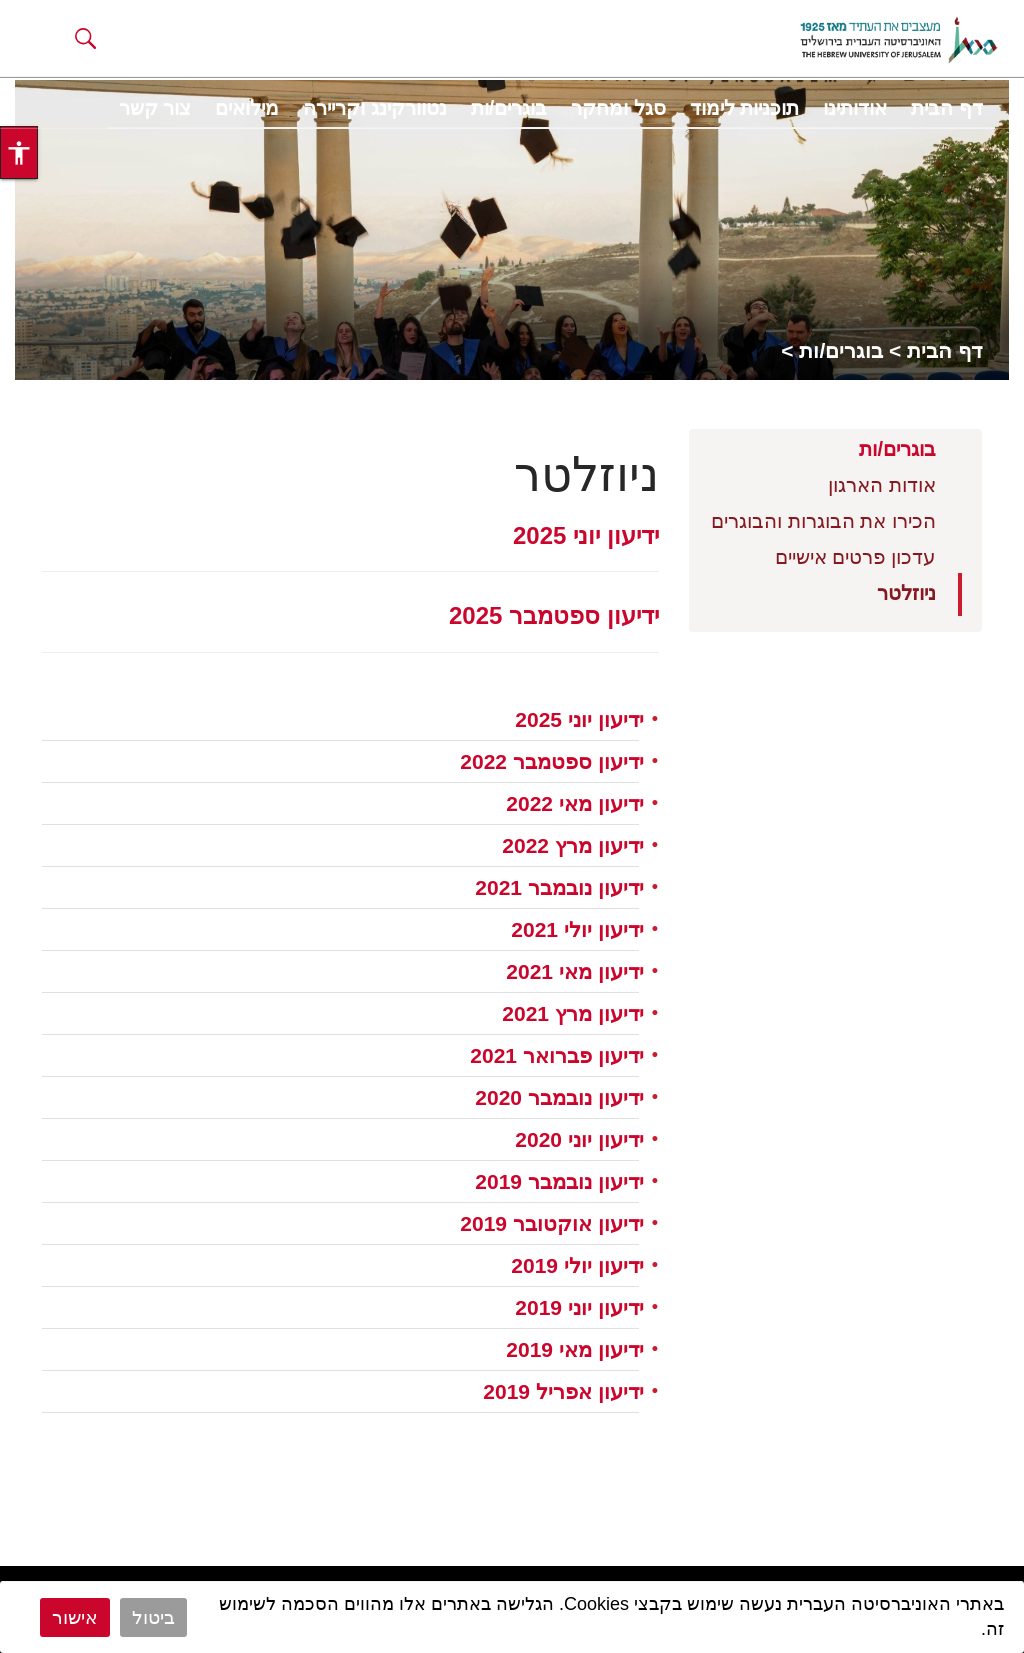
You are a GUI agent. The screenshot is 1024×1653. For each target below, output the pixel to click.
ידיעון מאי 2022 (574, 803)
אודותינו (855, 108)
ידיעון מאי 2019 (574, 1349)
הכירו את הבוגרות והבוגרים (823, 521)
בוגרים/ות (509, 108)
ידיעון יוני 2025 (586, 535)
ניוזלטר (906, 593)
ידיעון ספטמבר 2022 (551, 761)
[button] (85, 38)
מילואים (247, 108)
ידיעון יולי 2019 (577, 1265)
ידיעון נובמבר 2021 (559, 887)
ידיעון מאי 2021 (574, 971)
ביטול (153, 1617)
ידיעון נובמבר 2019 (559, 1181)
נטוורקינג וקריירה (375, 108)
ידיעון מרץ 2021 (572, 1013)
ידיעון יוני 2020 (579, 1139)
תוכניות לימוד (745, 108)
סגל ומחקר (618, 108)
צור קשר (155, 108)
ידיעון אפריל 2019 (563, 1391)
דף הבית (947, 108)
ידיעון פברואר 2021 (556, 1055)
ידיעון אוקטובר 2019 (551, 1223)
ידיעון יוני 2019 (579, 1307)
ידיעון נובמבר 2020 (559, 1097)
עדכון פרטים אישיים (855, 557)
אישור (75, 1617)
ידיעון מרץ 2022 (572, 845)
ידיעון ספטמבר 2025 (554, 615)
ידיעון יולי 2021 (577, 929)
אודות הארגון (882, 485)
